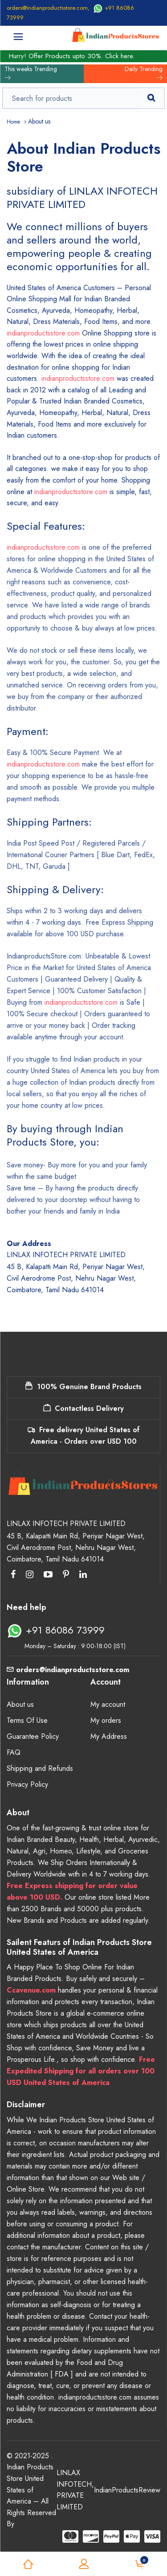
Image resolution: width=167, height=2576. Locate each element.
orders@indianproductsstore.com (47, 8)
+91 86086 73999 (56, 1630)
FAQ (13, 1752)
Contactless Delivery (83, 1408)
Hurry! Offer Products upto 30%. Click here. (71, 56)
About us (20, 1704)
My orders (105, 1720)
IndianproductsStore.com (44, 956)
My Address (108, 1736)
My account (107, 1704)
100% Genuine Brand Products (83, 1387)
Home (13, 122)
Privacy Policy (27, 1784)
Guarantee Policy (33, 1736)
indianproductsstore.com (43, 333)
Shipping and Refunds (40, 1768)
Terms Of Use (27, 1720)
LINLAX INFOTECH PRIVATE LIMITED (74, 2490)
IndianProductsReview (127, 2490)
